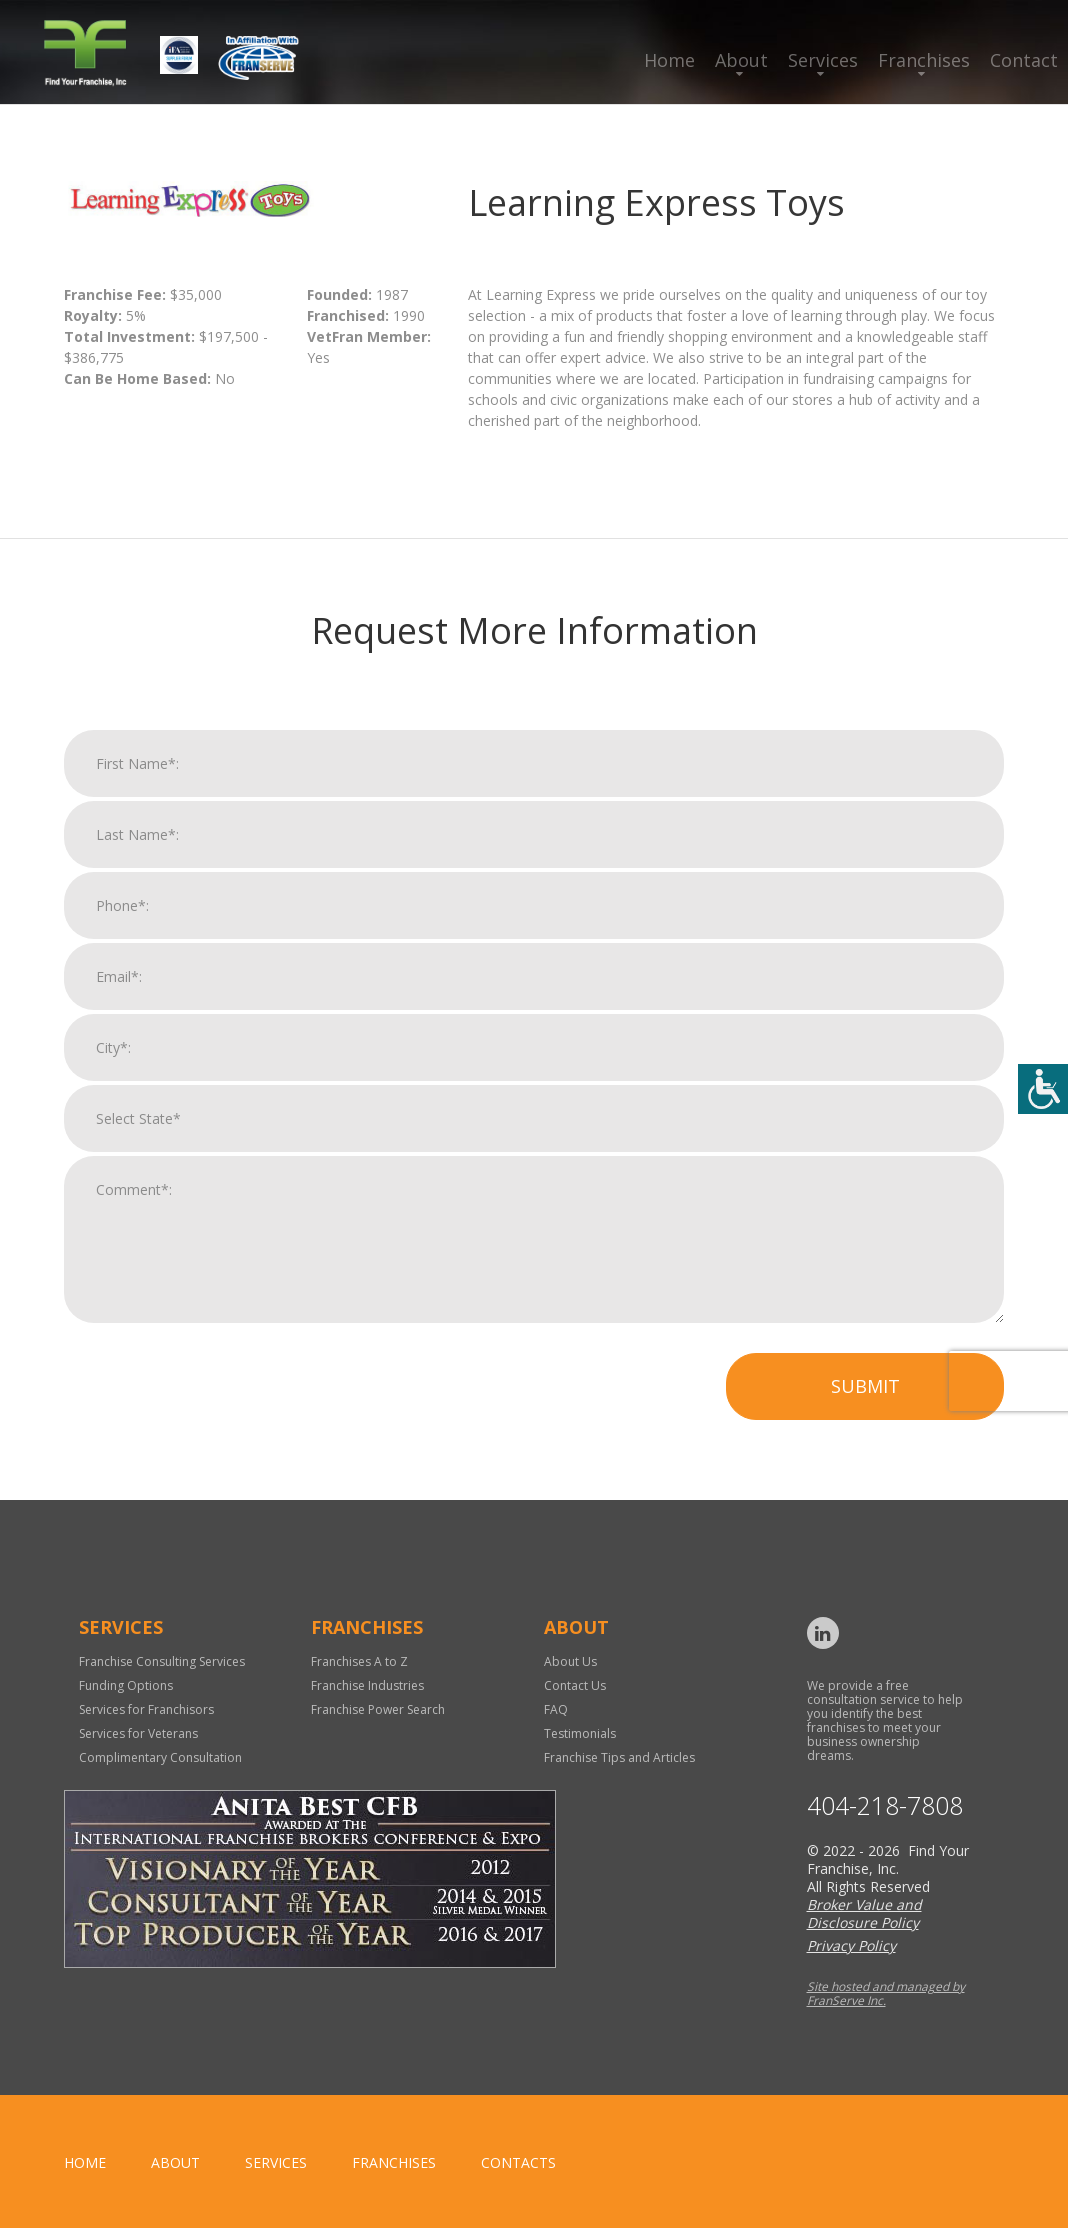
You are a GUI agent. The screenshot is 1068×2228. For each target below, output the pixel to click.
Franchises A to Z (359, 1661)
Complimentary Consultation (160, 1757)
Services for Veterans (138, 1733)
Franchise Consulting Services (162, 1661)
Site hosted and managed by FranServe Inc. (886, 1993)
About (741, 60)
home (85, 2162)
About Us (570, 1661)
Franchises (924, 60)
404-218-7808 (885, 1805)
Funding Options (126, 1685)
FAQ (556, 1709)
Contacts (518, 2162)
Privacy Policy (851, 1945)
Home (669, 60)
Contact (1024, 60)
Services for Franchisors (146, 1709)
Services (823, 60)
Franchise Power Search (378, 1709)
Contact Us (575, 1685)
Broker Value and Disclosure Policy (864, 1913)
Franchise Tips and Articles (619, 1757)
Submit (865, 1403)
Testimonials (580, 1733)
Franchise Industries (367, 1685)
